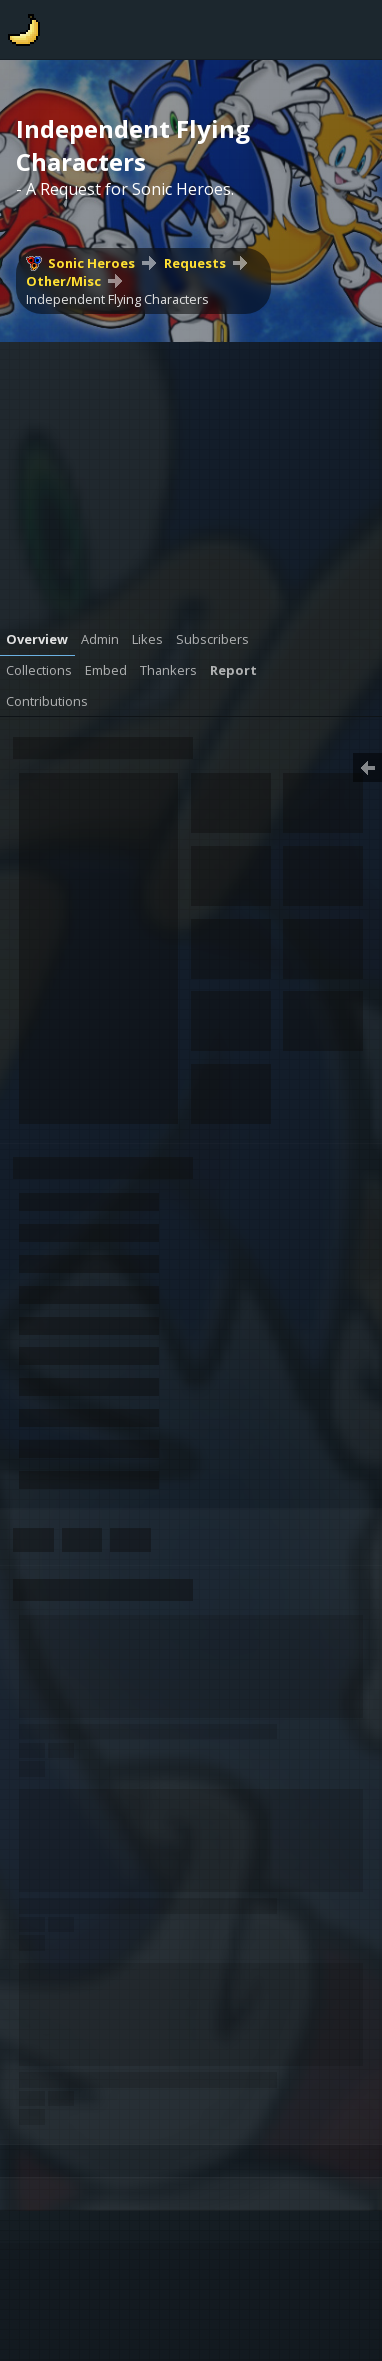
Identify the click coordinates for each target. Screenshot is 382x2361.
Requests (195, 263)
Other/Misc (63, 281)
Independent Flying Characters (117, 299)
